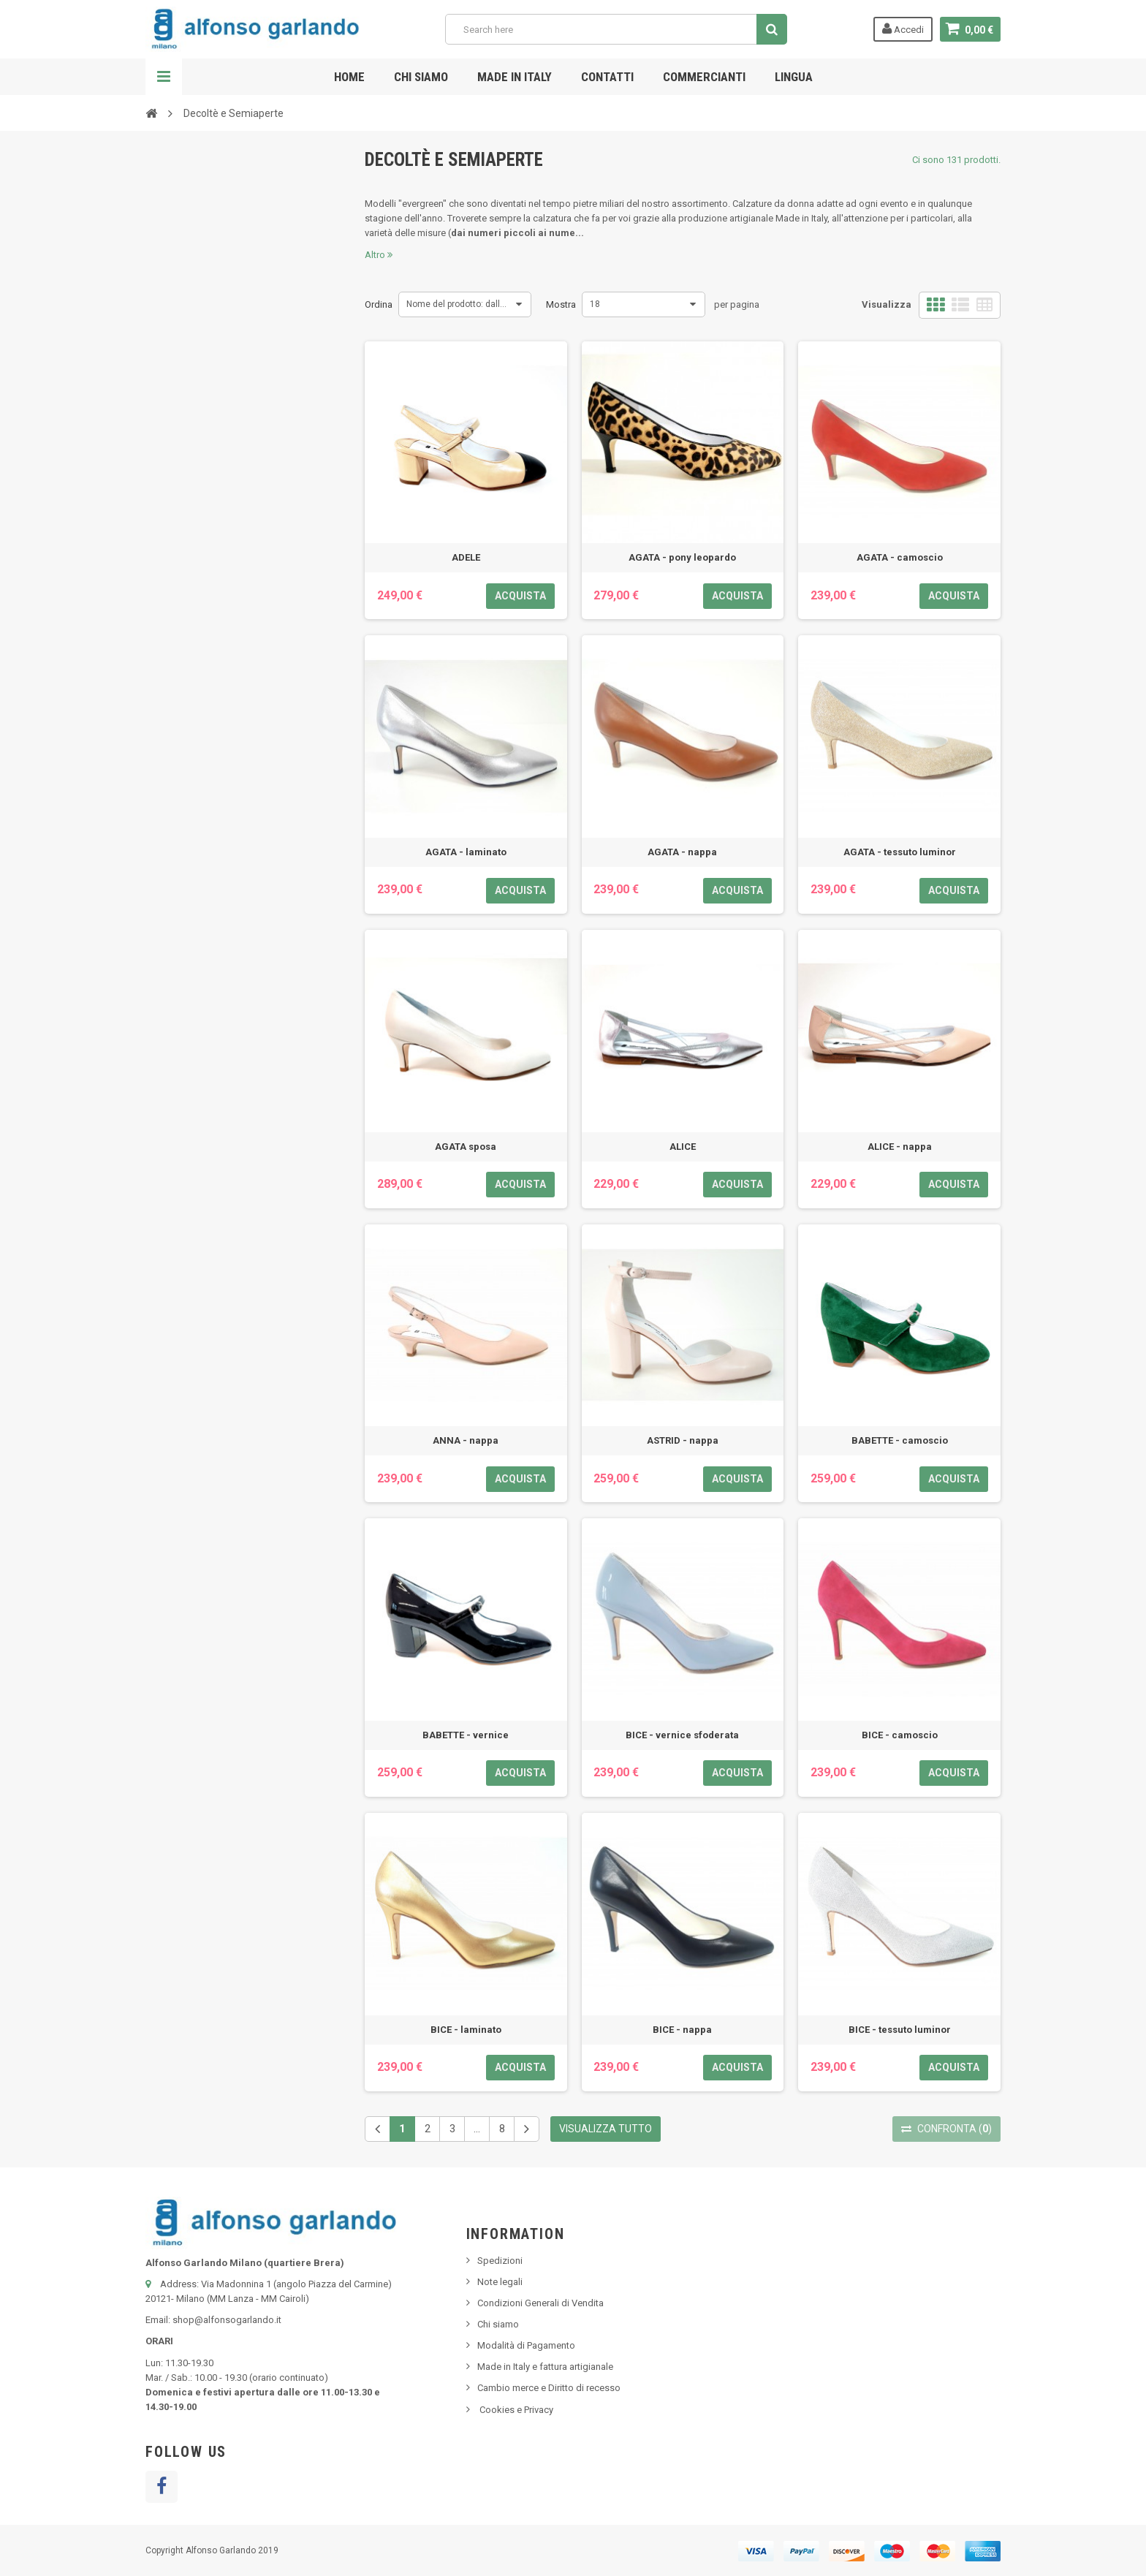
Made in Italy (514, 76)
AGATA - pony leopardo (682, 557)
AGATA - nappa (682, 851)
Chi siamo (421, 76)
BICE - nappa (682, 2029)
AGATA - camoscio (900, 557)
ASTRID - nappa (682, 1440)
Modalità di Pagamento (526, 2345)
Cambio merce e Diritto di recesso (549, 2387)
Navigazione (163, 76)
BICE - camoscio (900, 1735)
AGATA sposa (465, 1146)
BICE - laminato (465, 2029)
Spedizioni (500, 2260)
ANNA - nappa (465, 1440)
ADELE (466, 557)
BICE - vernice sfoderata (682, 1735)
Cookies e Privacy (515, 2409)
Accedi (903, 28)
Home (349, 76)
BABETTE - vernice (465, 1735)
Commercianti (704, 76)
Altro (378, 254)
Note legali (500, 2281)
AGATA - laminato (465, 851)
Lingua (794, 76)
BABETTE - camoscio (899, 1440)
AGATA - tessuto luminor (899, 851)
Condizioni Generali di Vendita (540, 2302)
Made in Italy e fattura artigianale (545, 2366)
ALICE (682, 1146)
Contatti (607, 76)
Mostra (561, 304)
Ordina (378, 304)
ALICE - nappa (900, 1146)
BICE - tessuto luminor (900, 2029)
